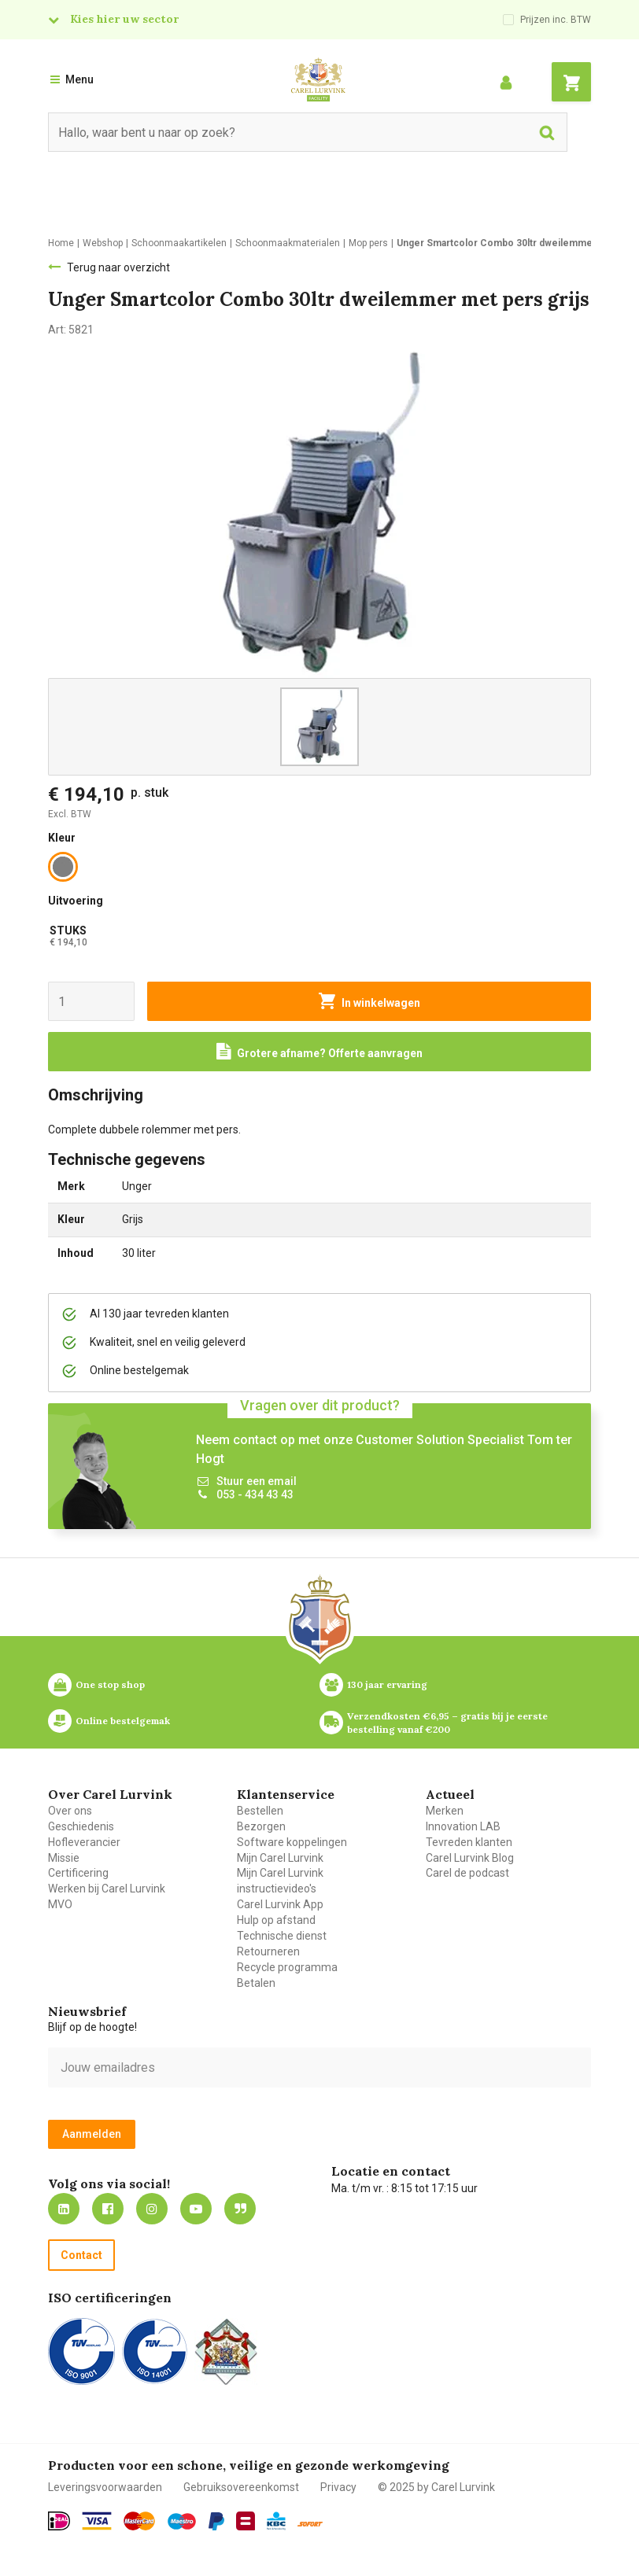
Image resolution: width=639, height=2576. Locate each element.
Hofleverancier (84, 1842)
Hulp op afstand (276, 1920)
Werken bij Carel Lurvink (106, 1888)
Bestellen (260, 1810)
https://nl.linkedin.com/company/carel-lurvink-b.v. (63, 2208)
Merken (445, 1810)
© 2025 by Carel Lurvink (436, 2487)
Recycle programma (287, 1967)
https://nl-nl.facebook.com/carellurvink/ (108, 2208)
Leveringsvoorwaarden (105, 2487)
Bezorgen (261, 1826)
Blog (240, 2208)
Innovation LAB (463, 1826)
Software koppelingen (292, 1842)
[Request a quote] (319, 1051)
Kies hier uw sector (124, 19)
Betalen (256, 1983)
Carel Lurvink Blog (470, 1858)
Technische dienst (282, 1935)
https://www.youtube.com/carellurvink (196, 2208)
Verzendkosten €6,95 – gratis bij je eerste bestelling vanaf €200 (448, 1722)
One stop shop (110, 1684)
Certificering (78, 1873)
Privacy (338, 2487)
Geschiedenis (81, 1826)
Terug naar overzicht (118, 267)
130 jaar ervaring (387, 1684)
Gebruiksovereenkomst (241, 2487)
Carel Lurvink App (280, 1904)
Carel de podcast (467, 1873)
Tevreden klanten (469, 1842)
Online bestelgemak (123, 1721)
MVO (60, 1904)
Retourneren (268, 1951)
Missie (63, 1858)
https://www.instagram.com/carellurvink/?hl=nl (152, 2208)
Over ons (70, 1810)
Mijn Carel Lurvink (280, 1858)
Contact (81, 2255)
